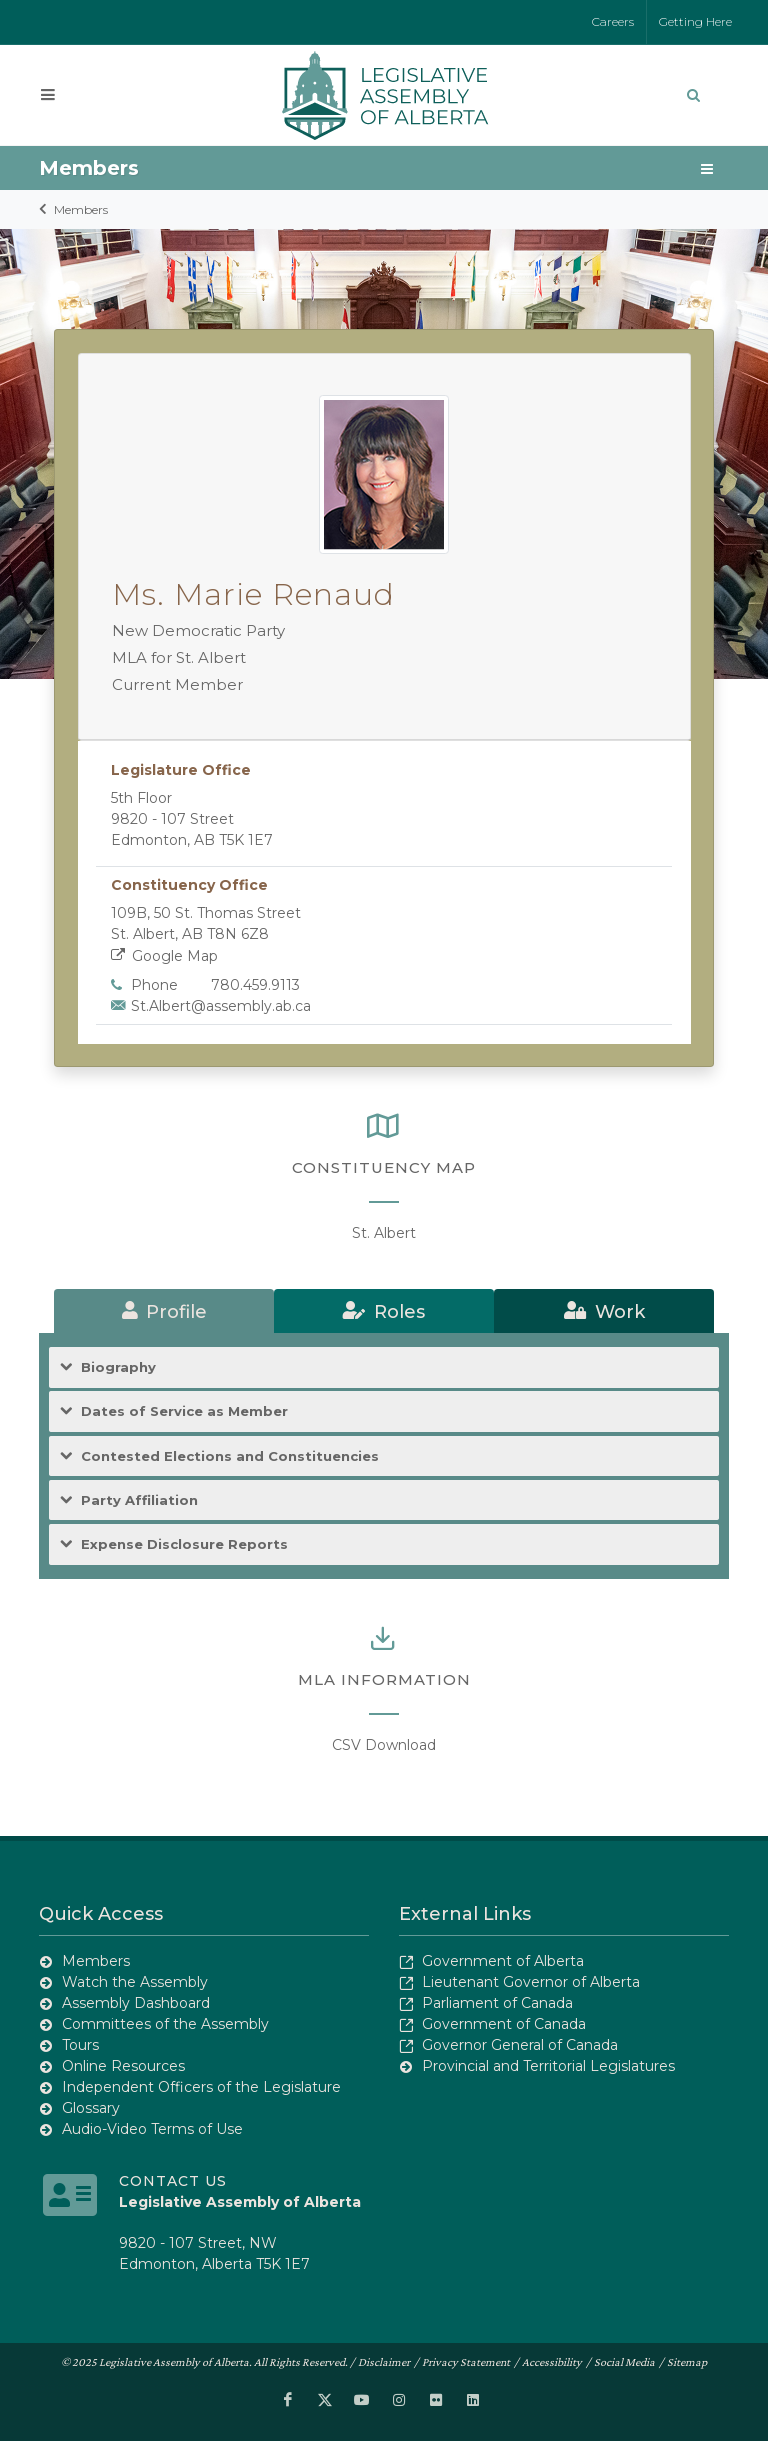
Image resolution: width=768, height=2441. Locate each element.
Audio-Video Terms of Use (152, 2129)
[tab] (164, 1311)
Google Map (164, 956)
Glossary (91, 2108)
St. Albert (384, 1233)
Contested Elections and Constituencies (230, 1456)
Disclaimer (384, 2362)
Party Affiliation (139, 1500)
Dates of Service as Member (184, 1411)
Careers (613, 21)
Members (81, 209)
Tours (80, 2045)
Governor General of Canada (520, 2045)
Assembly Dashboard (136, 2003)
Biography (118, 1367)
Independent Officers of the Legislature (201, 2087)
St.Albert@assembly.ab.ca (221, 1006)
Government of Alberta (503, 1961)
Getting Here (695, 21)
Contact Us (173, 2181)
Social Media (624, 2362)
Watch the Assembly (135, 1982)
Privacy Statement (466, 2362)
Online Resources (123, 2066)
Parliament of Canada (497, 2003)
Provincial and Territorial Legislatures (548, 2066)
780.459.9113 (255, 985)
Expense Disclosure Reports (184, 1544)
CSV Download (384, 1745)
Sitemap (687, 2362)
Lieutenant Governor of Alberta (531, 1982)
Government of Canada (504, 2024)
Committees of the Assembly (165, 2024)
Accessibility (552, 2362)
